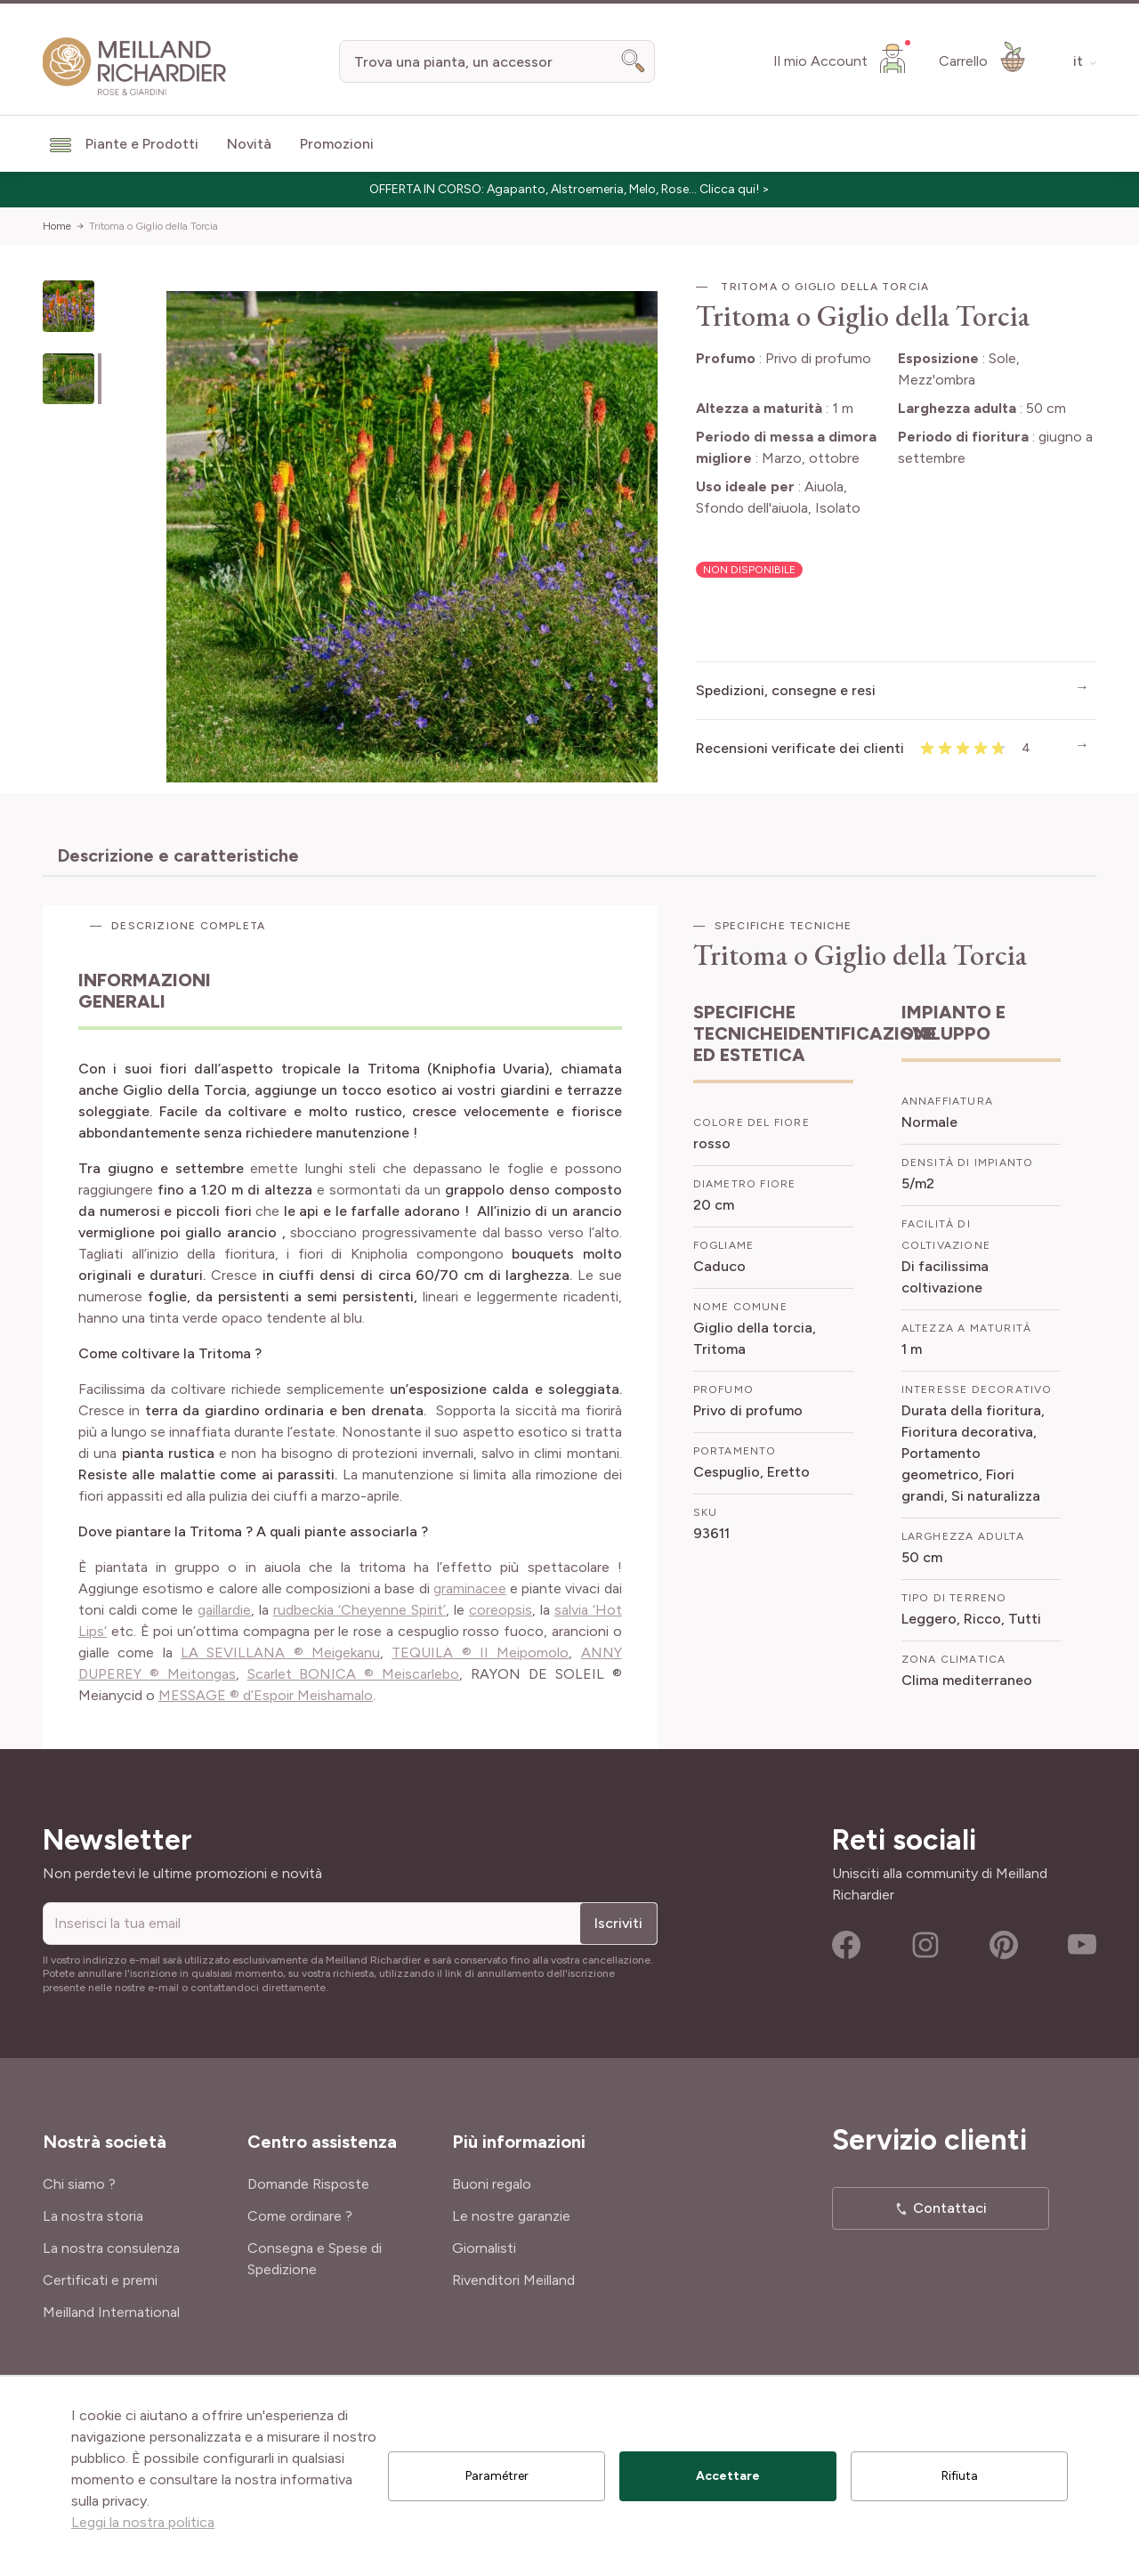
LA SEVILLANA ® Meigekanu (280, 1652)
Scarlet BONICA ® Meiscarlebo (353, 1673)
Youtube (1082, 1945)
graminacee (469, 1588)
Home (57, 226)
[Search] (633, 61)
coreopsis (500, 1609)
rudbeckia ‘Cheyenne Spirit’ (359, 1609)
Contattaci (950, 2207)
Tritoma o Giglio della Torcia (153, 226)
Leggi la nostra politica (142, 2522)
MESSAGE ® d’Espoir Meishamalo (265, 1695)
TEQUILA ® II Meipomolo (480, 1652)
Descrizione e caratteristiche (178, 855)
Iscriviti (618, 1923)
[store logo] (135, 66)
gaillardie (224, 1609)
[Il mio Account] (841, 58)
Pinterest (1004, 1945)
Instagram (925, 1945)
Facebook (846, 1945)
